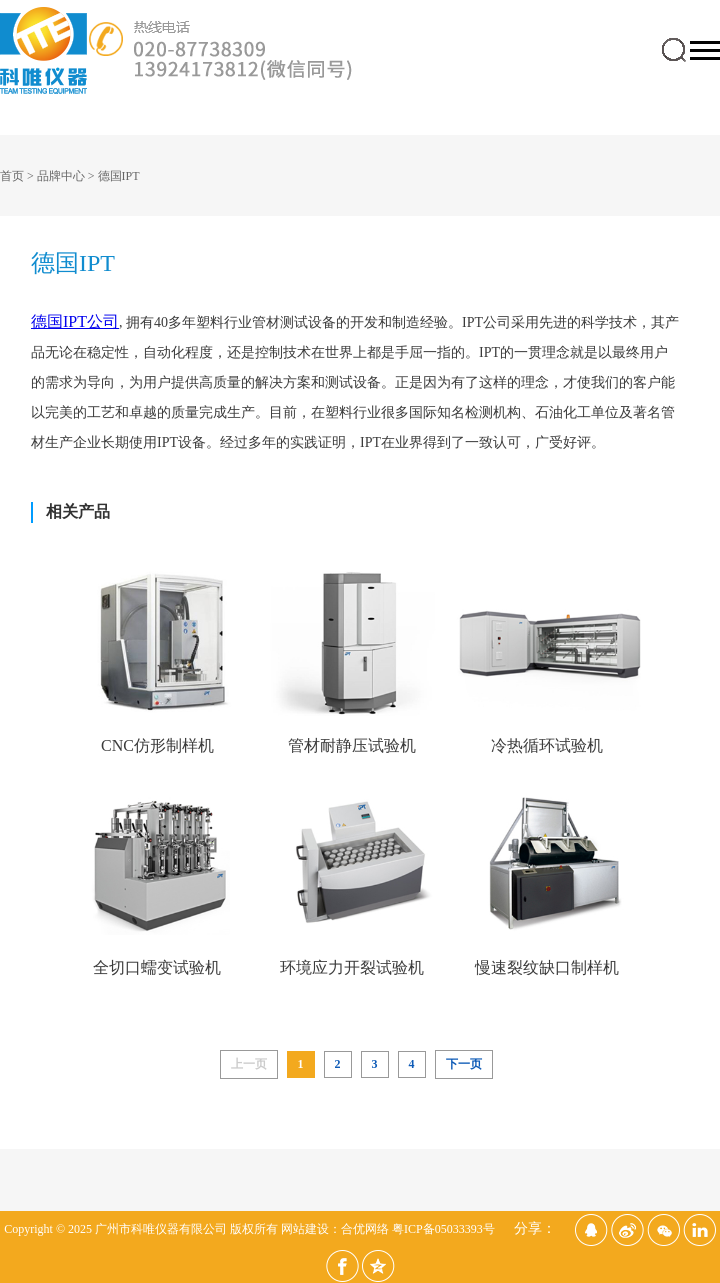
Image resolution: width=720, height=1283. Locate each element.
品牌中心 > (67, 176)
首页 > (18, 176)
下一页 (464, 1064)
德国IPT (119, 176)
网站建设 (305, 1229)
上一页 (249, 1064)
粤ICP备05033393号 (443, 1229)
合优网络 (365, 1229)
